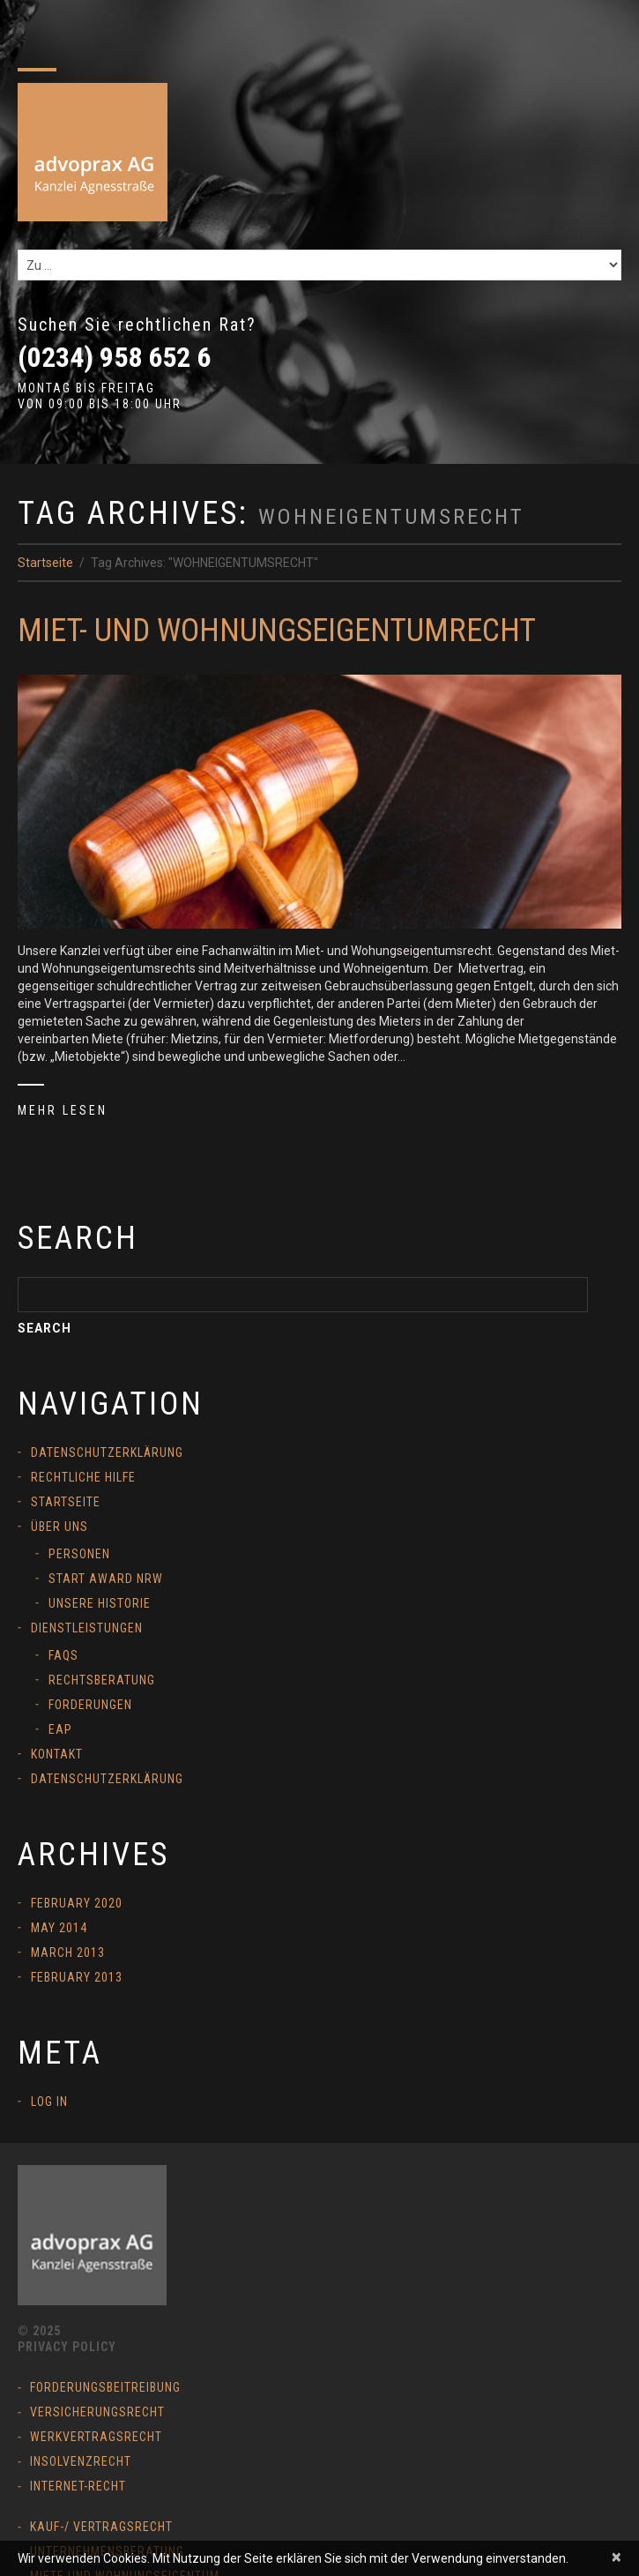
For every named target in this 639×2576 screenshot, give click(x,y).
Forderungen (90, 1705)
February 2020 (77, 1903)
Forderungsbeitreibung (105, 2387)
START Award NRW (105, 1579)
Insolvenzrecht (80, 2461)
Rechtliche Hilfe (83, 1477)
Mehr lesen (63, 1110)
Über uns (59, 1526)
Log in (49, 2101)
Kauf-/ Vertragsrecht (101, 2527)
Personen (79, 1554)
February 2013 (77, 1977)
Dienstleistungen (87, 1628)
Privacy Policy (67, 2347)
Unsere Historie (99, 1603)
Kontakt (57, 1754)
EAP (60, 1729)
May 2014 (59, 1928)
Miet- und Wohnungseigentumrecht (277, 630)
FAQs (63, 1655)
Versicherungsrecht (97, 2412)
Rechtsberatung (101, 1680)
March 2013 (68, 1952)
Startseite (45, 563)
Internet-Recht (78, 2486)
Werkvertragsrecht (96, 2437)
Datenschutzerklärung (107, 1452)
